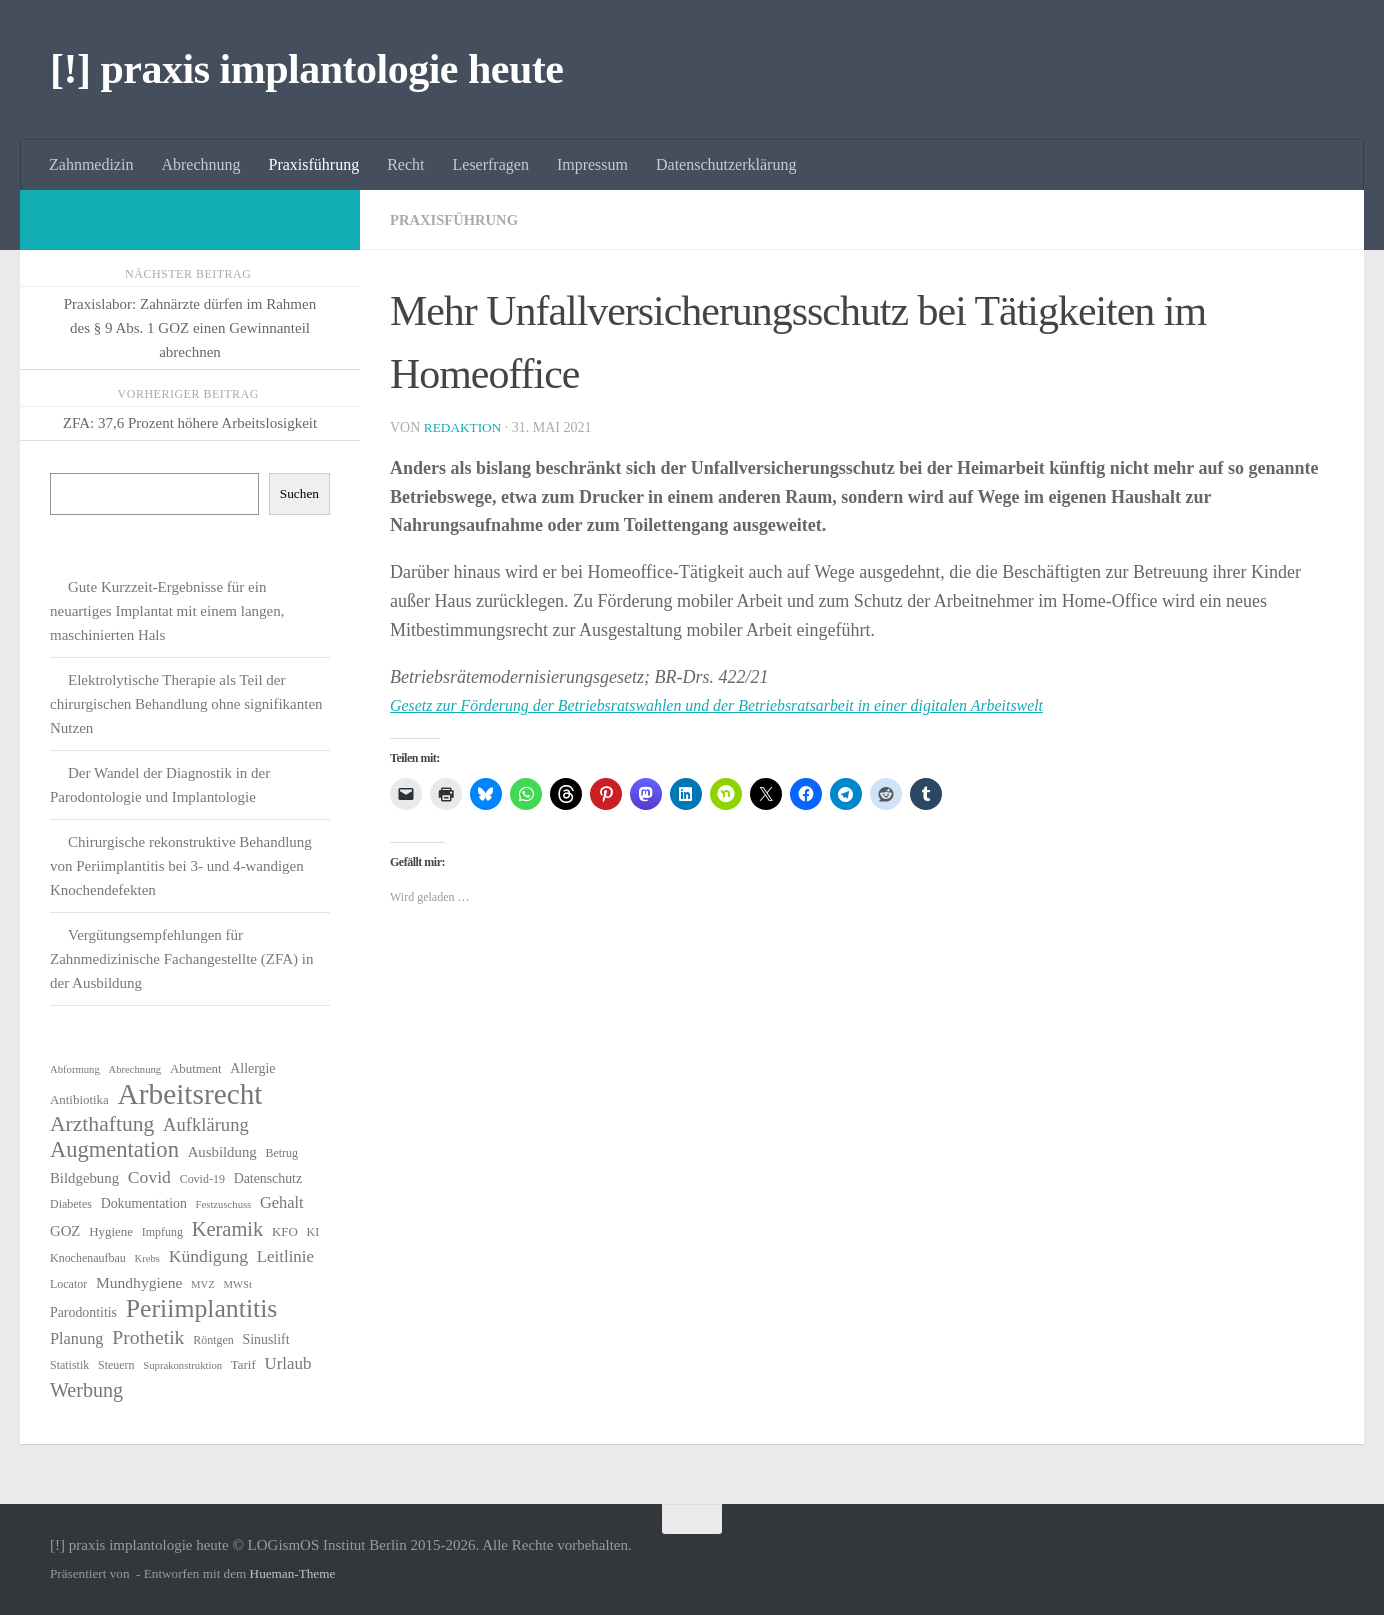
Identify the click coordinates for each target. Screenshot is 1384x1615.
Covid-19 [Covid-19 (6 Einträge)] (202, 1179)
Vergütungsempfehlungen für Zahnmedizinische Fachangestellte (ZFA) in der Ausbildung (181, 959)
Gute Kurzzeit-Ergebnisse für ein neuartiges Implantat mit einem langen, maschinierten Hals (167, 611)
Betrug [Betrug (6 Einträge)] (281, 1153)
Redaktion (465, 427)
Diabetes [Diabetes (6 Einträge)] (71, 1204)
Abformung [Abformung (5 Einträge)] (75, 1069)
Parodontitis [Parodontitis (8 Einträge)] (83, 1312)
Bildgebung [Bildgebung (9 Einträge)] (84, 1178)
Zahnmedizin (91, 164)
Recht (405, 164)
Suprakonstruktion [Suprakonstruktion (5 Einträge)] (182, 1365)
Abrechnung (200, 164)
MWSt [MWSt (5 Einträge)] (238, 1284)
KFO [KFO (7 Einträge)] (285, 1231)
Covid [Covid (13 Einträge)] (149, 1177)
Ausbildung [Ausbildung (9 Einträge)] (222, 1152)
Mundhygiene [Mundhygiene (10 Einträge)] (139, 1282)
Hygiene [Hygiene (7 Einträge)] (111, 1231)
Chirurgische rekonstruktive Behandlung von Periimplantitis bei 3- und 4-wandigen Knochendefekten (181, 866)
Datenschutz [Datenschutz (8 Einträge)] (268, 1178)
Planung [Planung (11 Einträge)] (76, 1338)
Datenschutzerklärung (726, 164)
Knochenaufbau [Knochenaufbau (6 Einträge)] (88, 1258)
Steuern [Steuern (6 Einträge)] (116, 1365)
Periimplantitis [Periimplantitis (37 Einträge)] (202, 1309)
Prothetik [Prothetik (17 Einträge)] (148, 1337)
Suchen (299, 493)
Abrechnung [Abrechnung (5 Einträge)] (134, 1069)
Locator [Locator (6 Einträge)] (68, 1284)
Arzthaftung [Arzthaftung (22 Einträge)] (102, 1124)
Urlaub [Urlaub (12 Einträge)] (287, 1363)
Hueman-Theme (293, 1573)
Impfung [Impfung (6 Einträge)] (162, 1232)
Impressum (592, 164)
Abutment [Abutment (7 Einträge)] (196, 1068)
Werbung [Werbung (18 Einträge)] (86, 1390)
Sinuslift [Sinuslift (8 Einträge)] (266, 1339)
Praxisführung (314, 164)
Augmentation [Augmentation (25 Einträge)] (114, 1150)
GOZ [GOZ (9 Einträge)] (65, 1231)
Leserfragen (491, 164)
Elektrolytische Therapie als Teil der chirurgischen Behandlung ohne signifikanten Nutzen (186, 704)
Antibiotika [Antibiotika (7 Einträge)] (79, 1099)
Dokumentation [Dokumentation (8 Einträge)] (144, 1203)
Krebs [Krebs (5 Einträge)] (147, 1258)
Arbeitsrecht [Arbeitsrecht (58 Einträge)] (190, 1094)
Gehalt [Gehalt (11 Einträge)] (281, 1202)
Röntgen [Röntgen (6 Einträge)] (213, 1340)
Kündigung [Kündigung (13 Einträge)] (208, 1256)
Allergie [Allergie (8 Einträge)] (252, 1068)
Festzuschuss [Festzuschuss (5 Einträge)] (224, 1204)
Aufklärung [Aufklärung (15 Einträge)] (206, 1124)
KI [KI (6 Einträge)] (313, 1232)
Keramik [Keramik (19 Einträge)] (228, 1229)
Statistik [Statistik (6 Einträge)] (69, 1365)
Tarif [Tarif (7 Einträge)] (243, 1364)
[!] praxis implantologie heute (306, 69)
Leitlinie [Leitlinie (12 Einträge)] (285, 1256)
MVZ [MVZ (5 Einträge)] (203, 1284)
